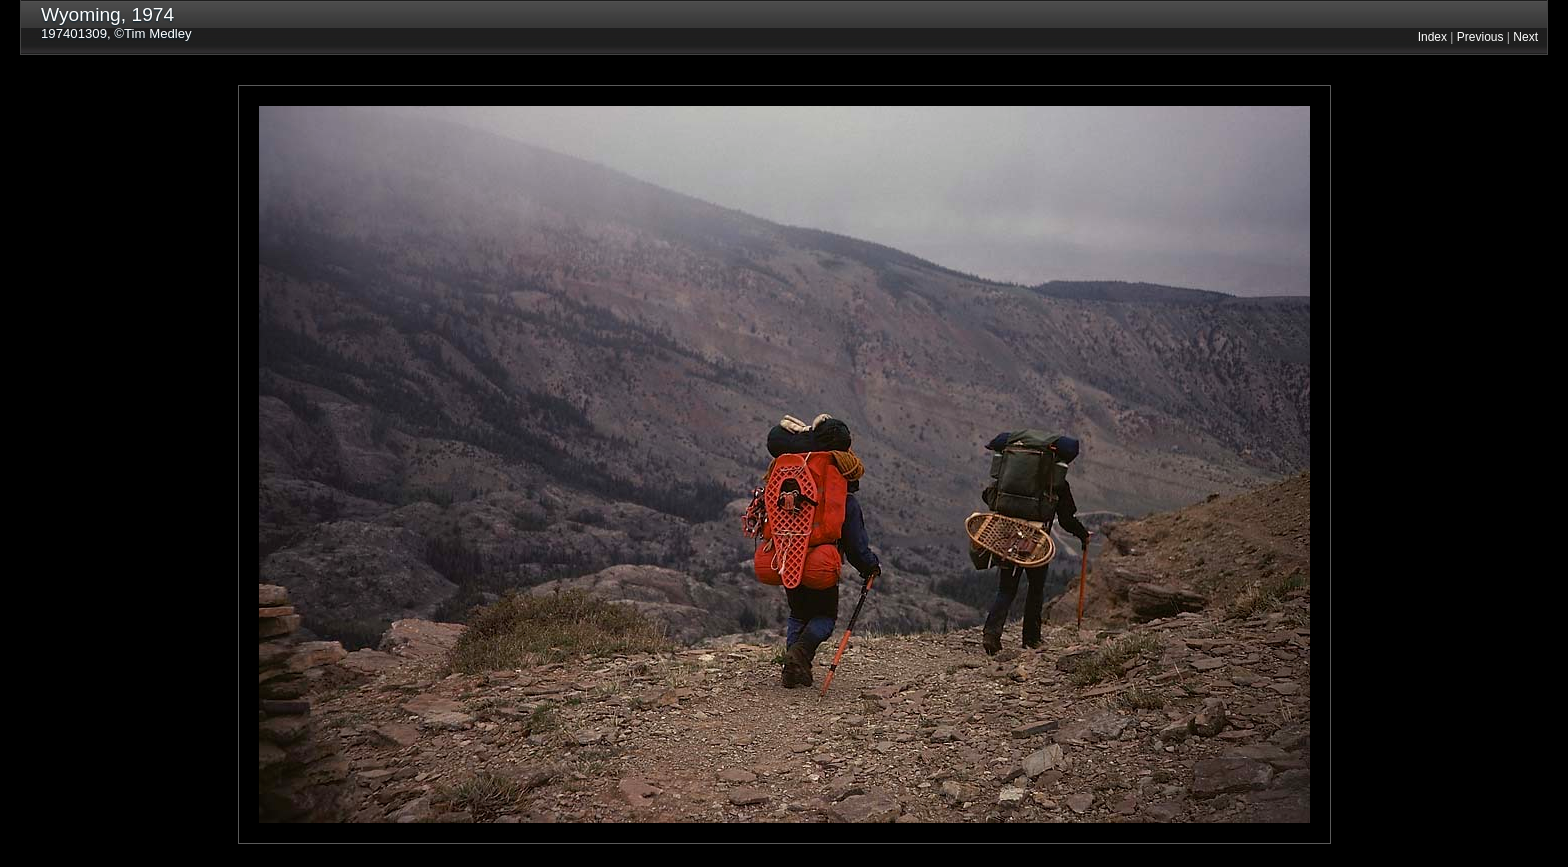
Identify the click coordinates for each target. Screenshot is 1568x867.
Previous (1480, 37)
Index (1432, 37)
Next (1525, 37)
